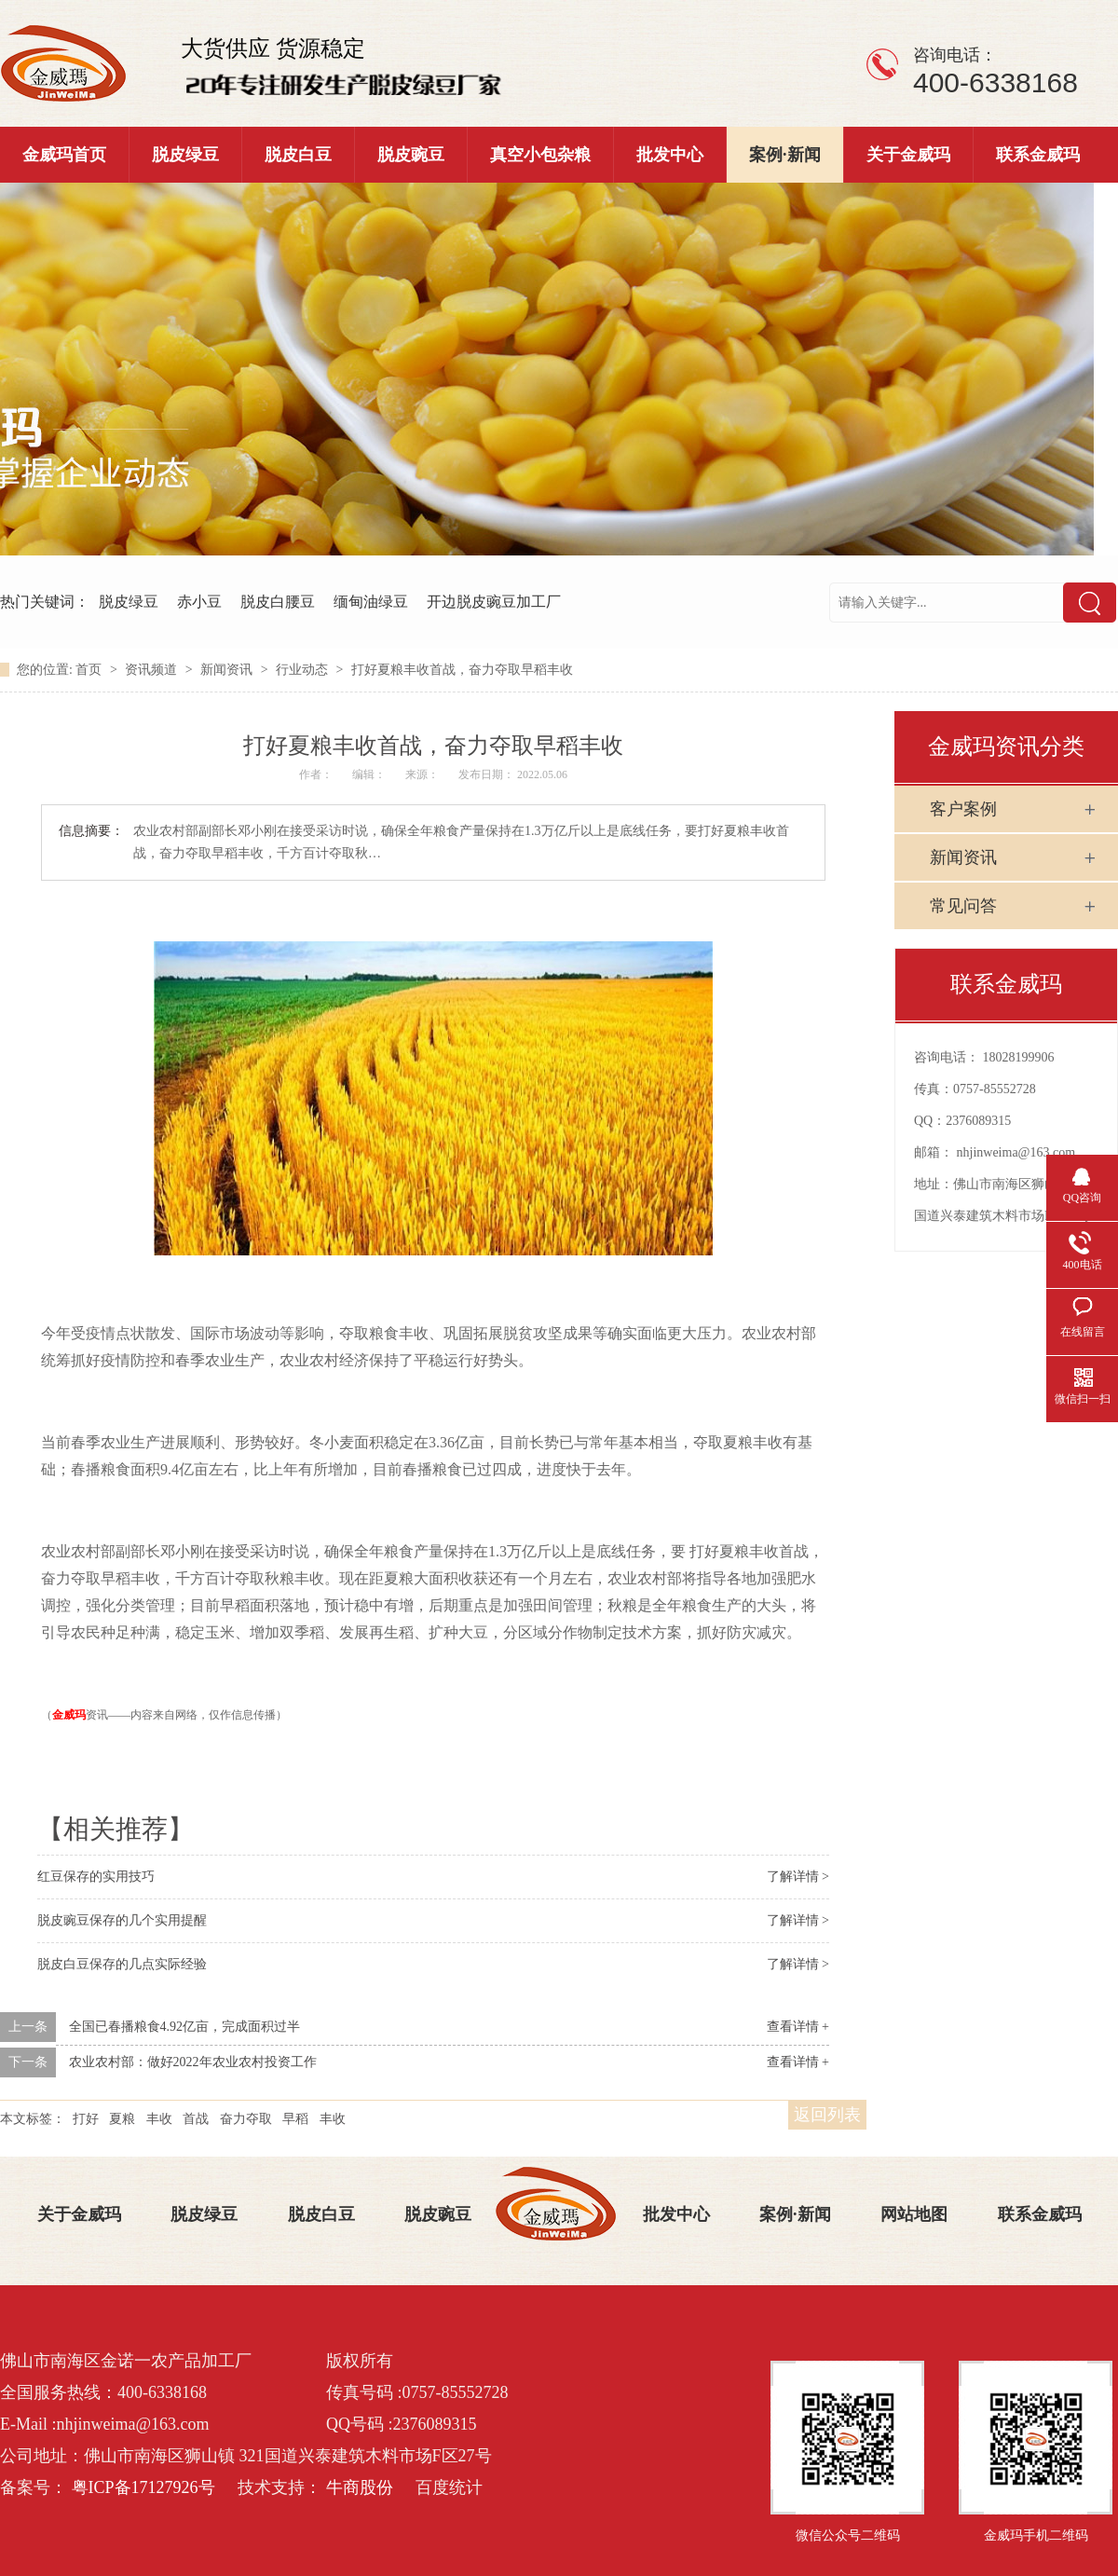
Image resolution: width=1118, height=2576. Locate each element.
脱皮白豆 (298, 154)
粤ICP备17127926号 (143, 2487)
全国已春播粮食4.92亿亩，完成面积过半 (185, 2027)
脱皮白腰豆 (277, 602)
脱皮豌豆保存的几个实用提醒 (122, 1920)
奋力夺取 (246, 2119)
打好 (86, 2119)
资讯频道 (153, 670)
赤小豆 (199, 602)
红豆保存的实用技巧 (96, 1877)
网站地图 (914, 2214)
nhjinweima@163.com (1016, 1152)
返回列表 (827, 2114)
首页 (90, 670)
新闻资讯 (228, 670)
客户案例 (963, 809)
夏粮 (122, 2119)
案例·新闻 (785, 154)
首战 (196, 2119)
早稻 (295, 2119)
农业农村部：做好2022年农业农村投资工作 (193, 2062)
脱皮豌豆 (410, 154)
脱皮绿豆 (185, 154)
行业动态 (304, 670)
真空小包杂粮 (540, 154)
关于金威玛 (908, 154)
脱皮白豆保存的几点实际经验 (122, 1964)
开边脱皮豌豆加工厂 (494, 602)
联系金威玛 (1038, 154)
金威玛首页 (64, 154)
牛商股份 (359, 2487)
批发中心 (669, 154)
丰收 (159, 2119)
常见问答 (963, 906)
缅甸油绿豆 (371, 602)
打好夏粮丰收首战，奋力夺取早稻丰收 (462, 670)
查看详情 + (798, 2027)
